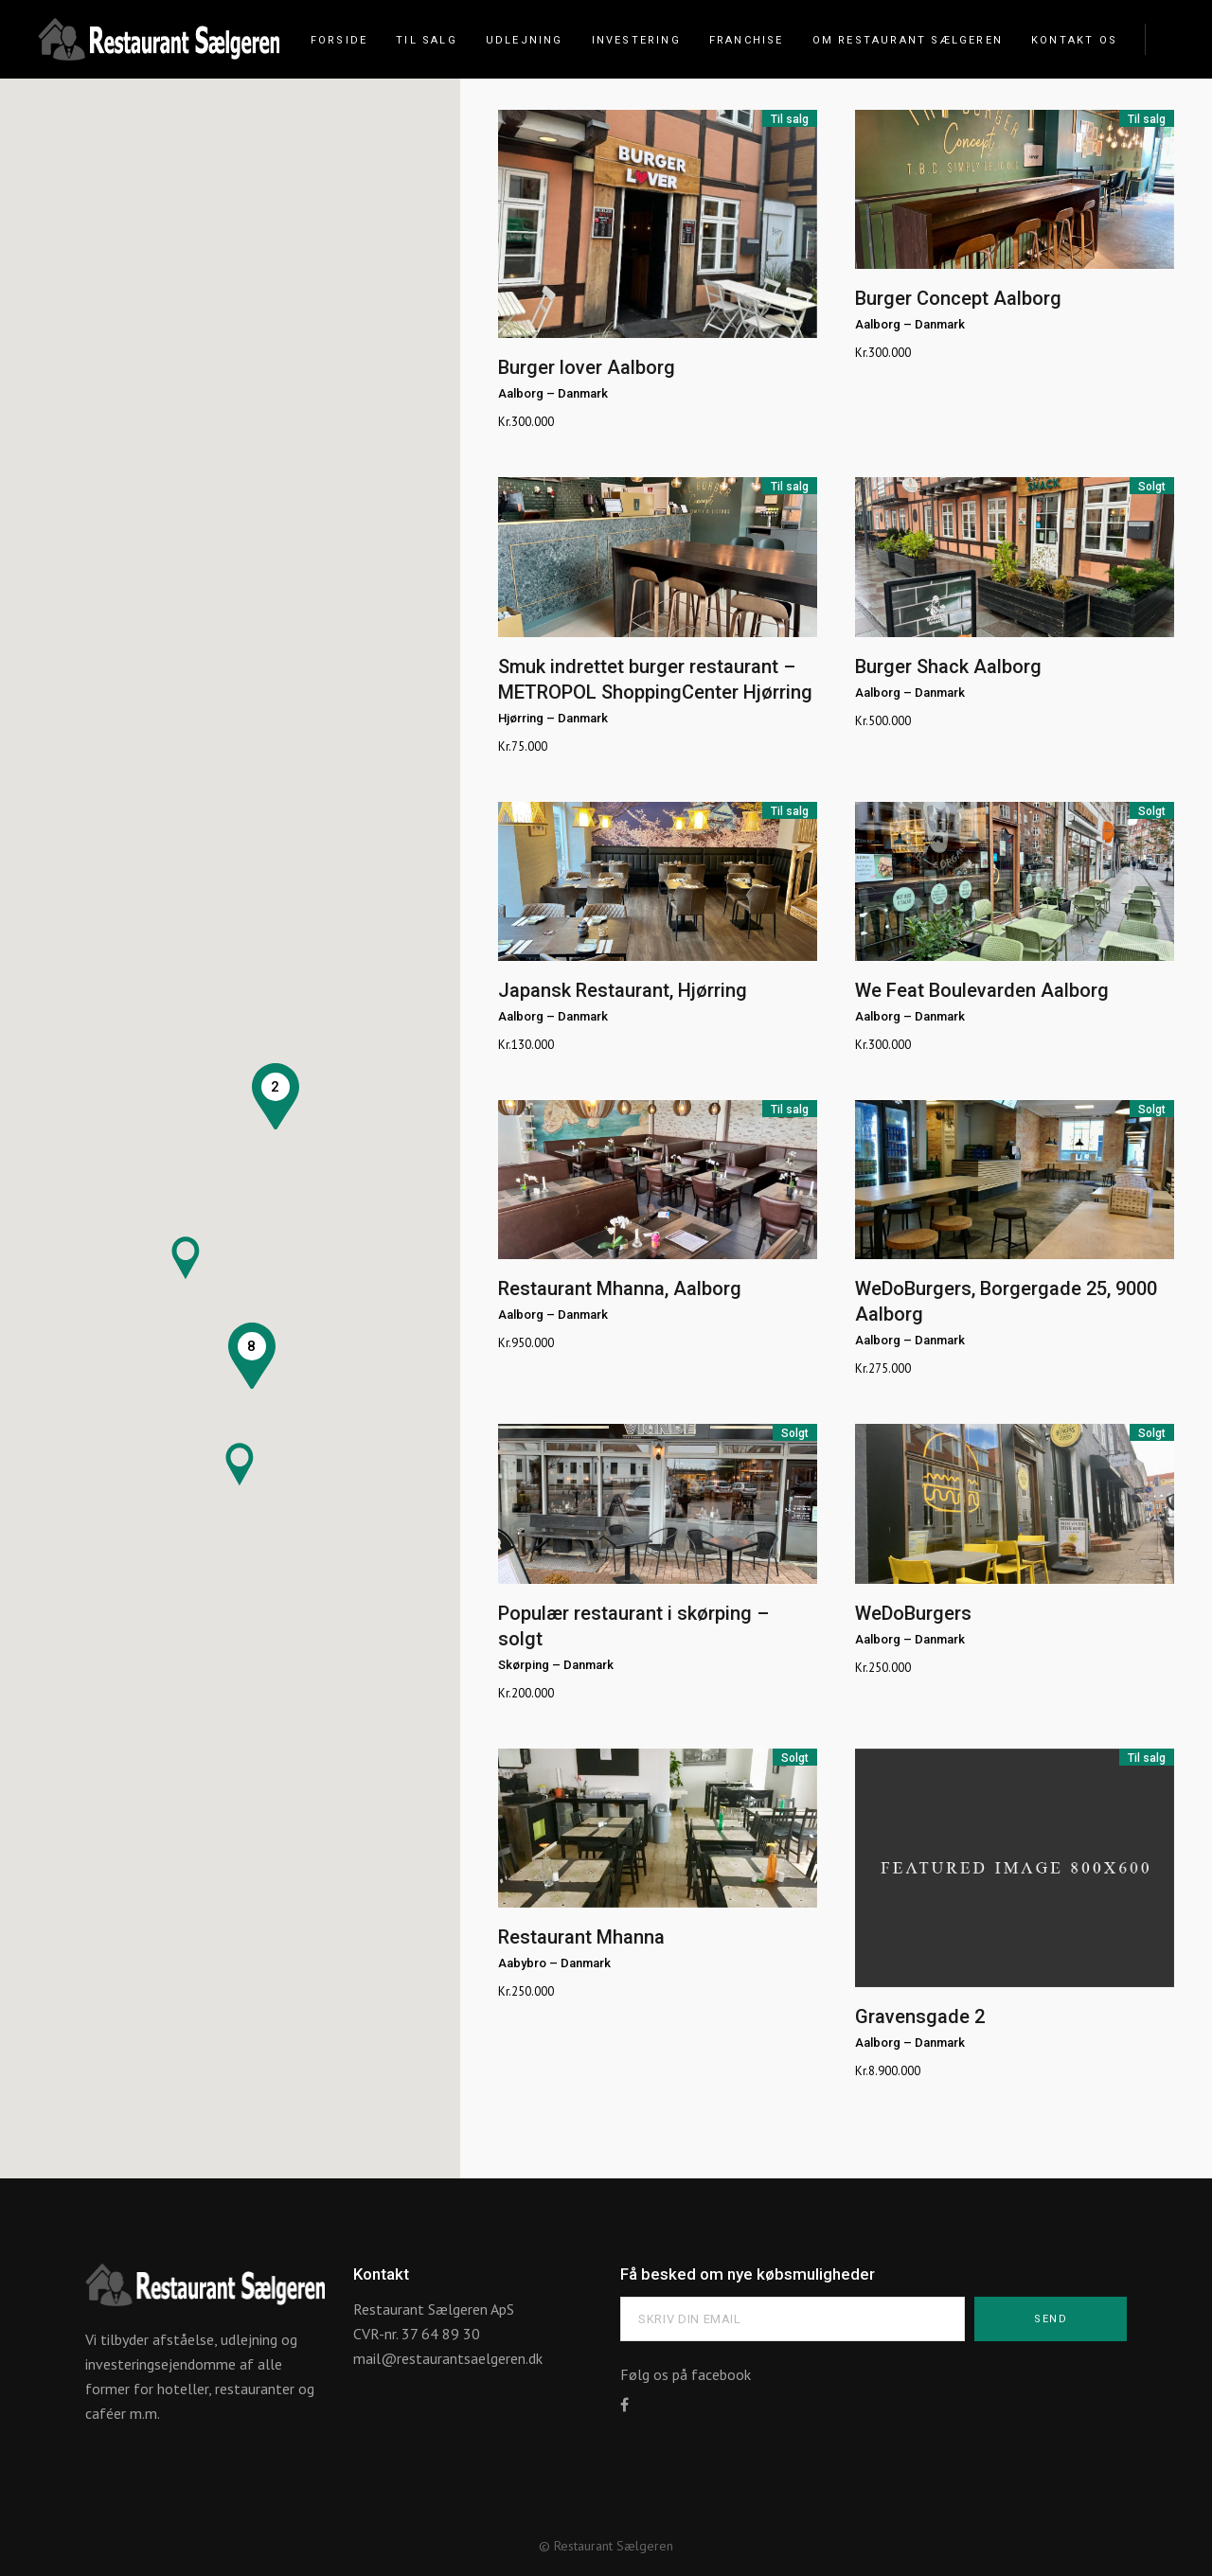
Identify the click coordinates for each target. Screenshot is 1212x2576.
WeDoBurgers (913, 1613)
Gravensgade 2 (920, 2016)
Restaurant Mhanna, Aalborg (619, 1288)
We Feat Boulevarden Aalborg (982, 990)
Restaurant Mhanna (581, 1937)
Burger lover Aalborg (586, 367)
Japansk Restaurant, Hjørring (622, 990)
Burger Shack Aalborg (948, 666)
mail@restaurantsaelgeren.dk (448, 2358)
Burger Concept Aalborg (958, 298)
